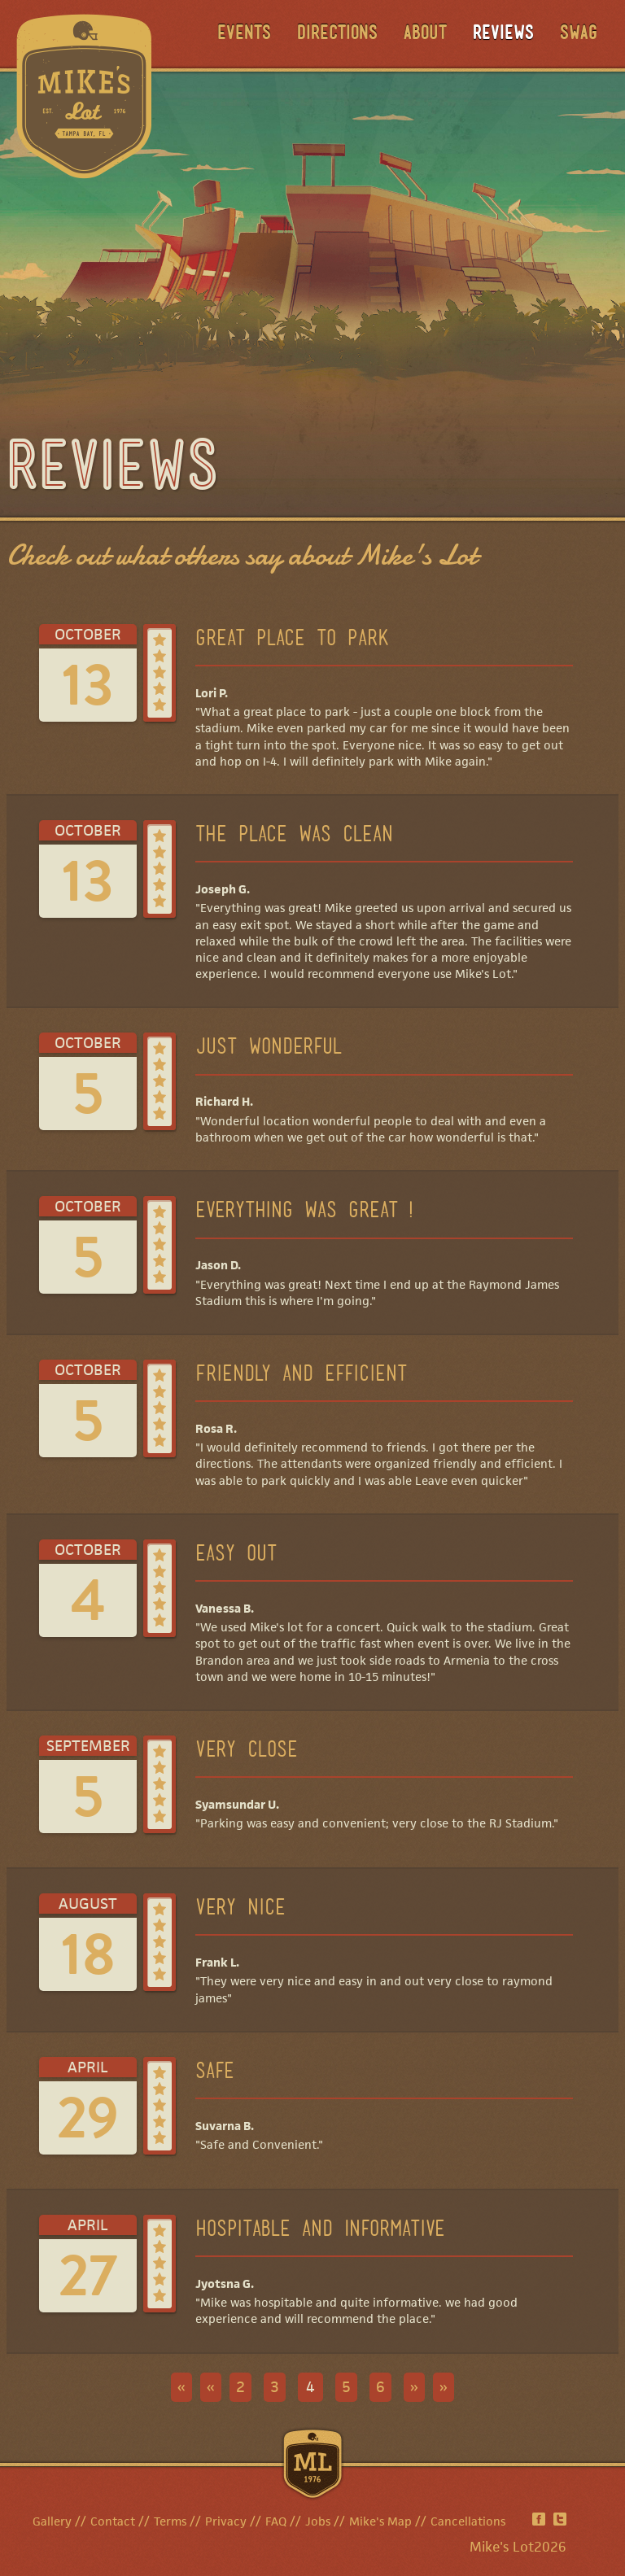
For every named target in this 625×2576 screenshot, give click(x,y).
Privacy (226, 2521)
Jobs (317, 2521)
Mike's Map (380, 2521)
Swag (578, 34)
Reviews (503, 34)
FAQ (275, 2521)
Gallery (52, 2521)
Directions (337, 34)
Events (244, 34)
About (425, 34)
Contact (112, 2521)
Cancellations (468, 2521)
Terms (170, 2521)
